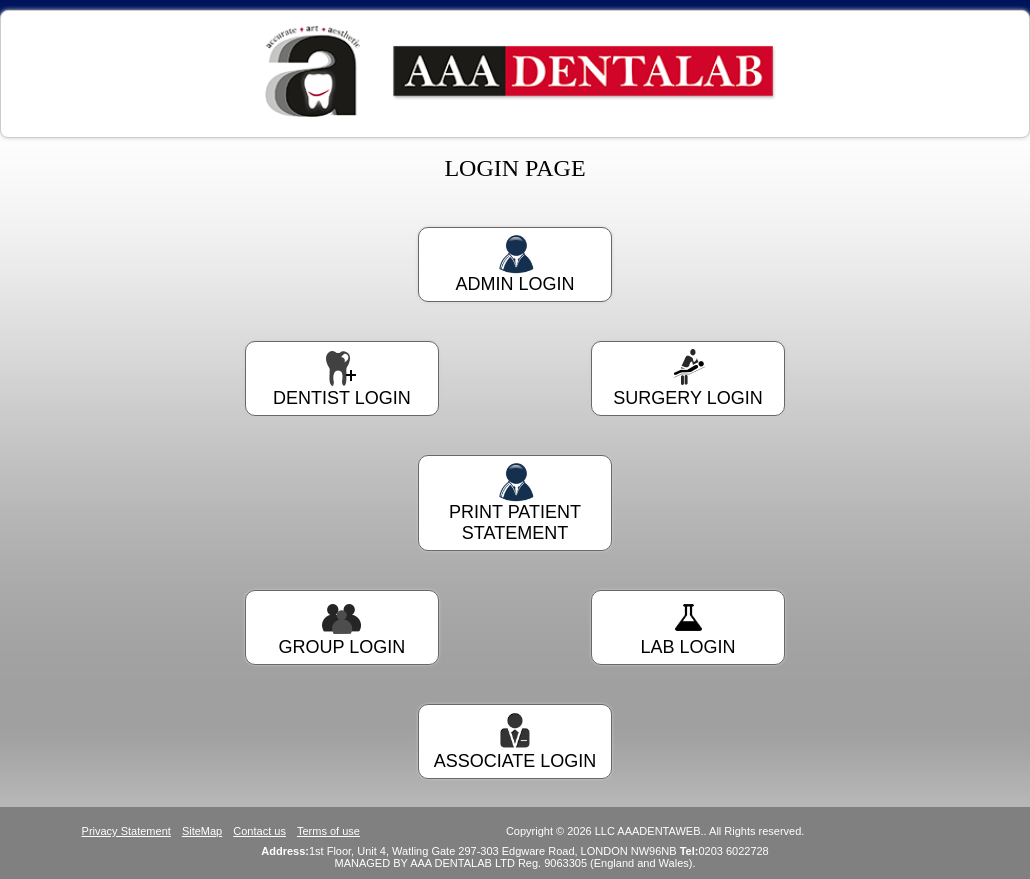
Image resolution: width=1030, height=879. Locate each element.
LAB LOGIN (688, 627)
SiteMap (202, 831)
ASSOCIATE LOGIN (515, 741)
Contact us (259, 831)
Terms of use (328, 831)
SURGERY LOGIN (688, 378)
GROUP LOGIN (342, 627)
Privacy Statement (126, 831)
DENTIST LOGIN (342, 378)
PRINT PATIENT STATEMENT (515, 502)
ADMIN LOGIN (515, 264)
